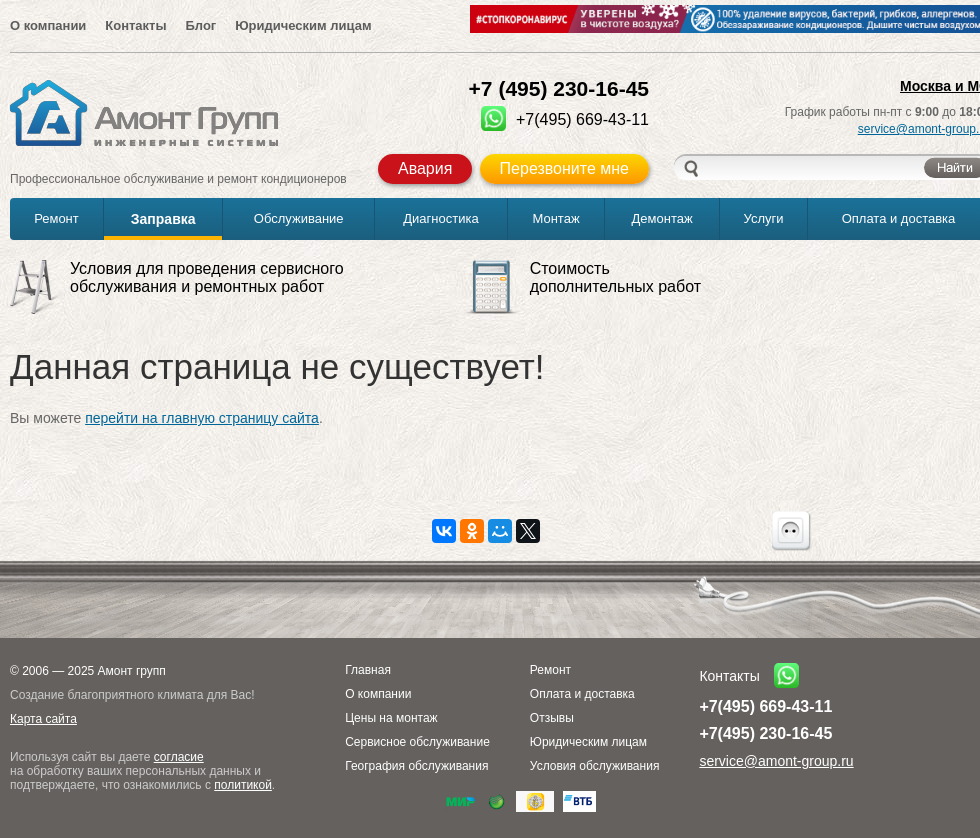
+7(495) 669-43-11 (765, 706)
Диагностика (440, 218)
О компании (48, 25)
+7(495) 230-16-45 (765, 733)
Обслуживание (299, 218)
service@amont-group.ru (776, 761)
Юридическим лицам (303, 25)
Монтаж (555, 218)
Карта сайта (43, 719)
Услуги (764, 218)
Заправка (163, 219)
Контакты (135, 25)
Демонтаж (662, 218)
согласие (179, 757)
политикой (243, 785)
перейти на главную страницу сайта (202, 418)
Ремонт (56, 218)
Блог (200, 25)
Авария (425, 168)
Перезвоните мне (564, 168)
